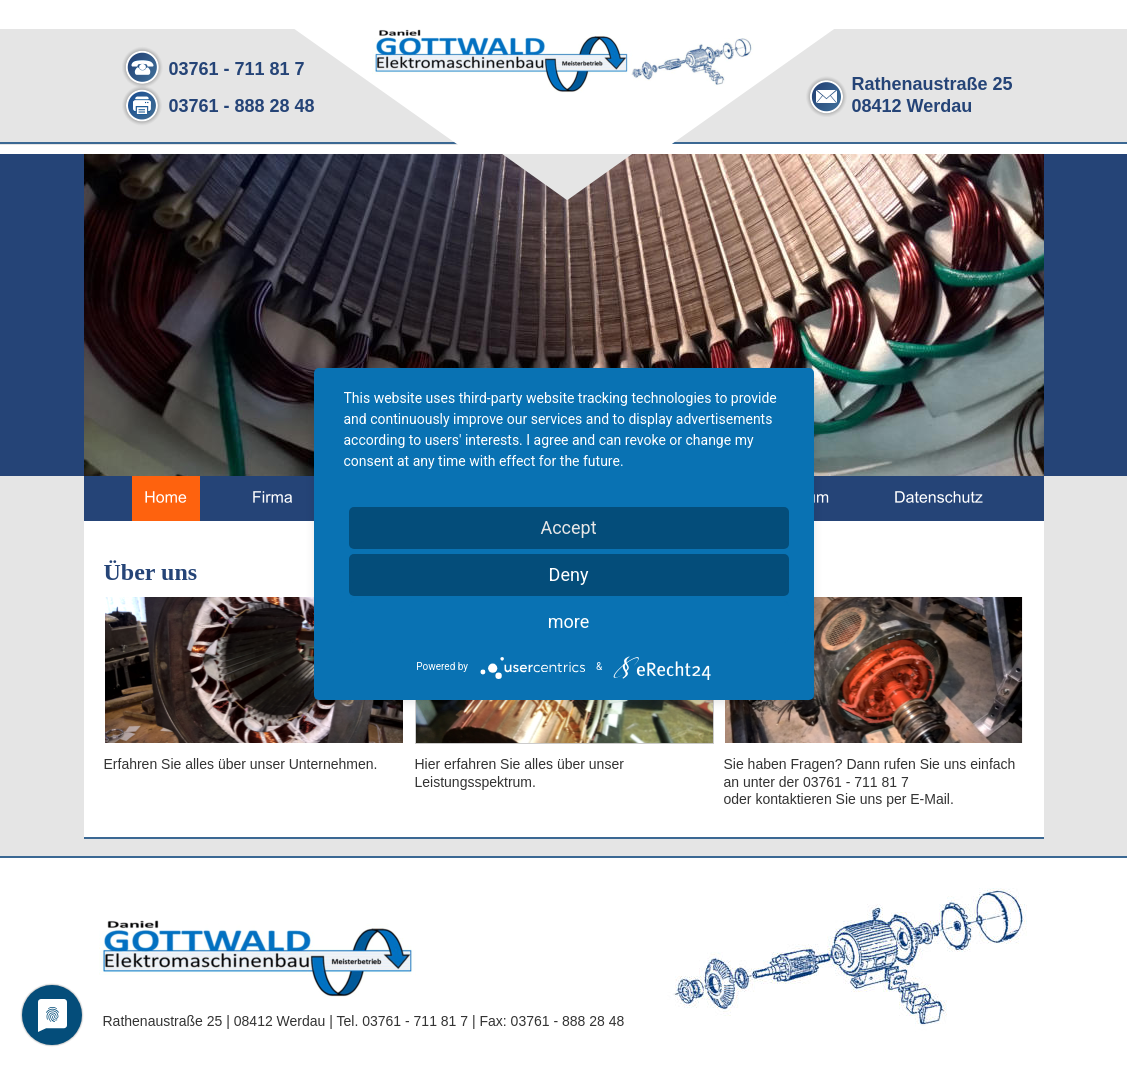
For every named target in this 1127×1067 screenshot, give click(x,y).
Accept (568, 527)
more (569, 621)
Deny (569, 574)
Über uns (151, 572)
